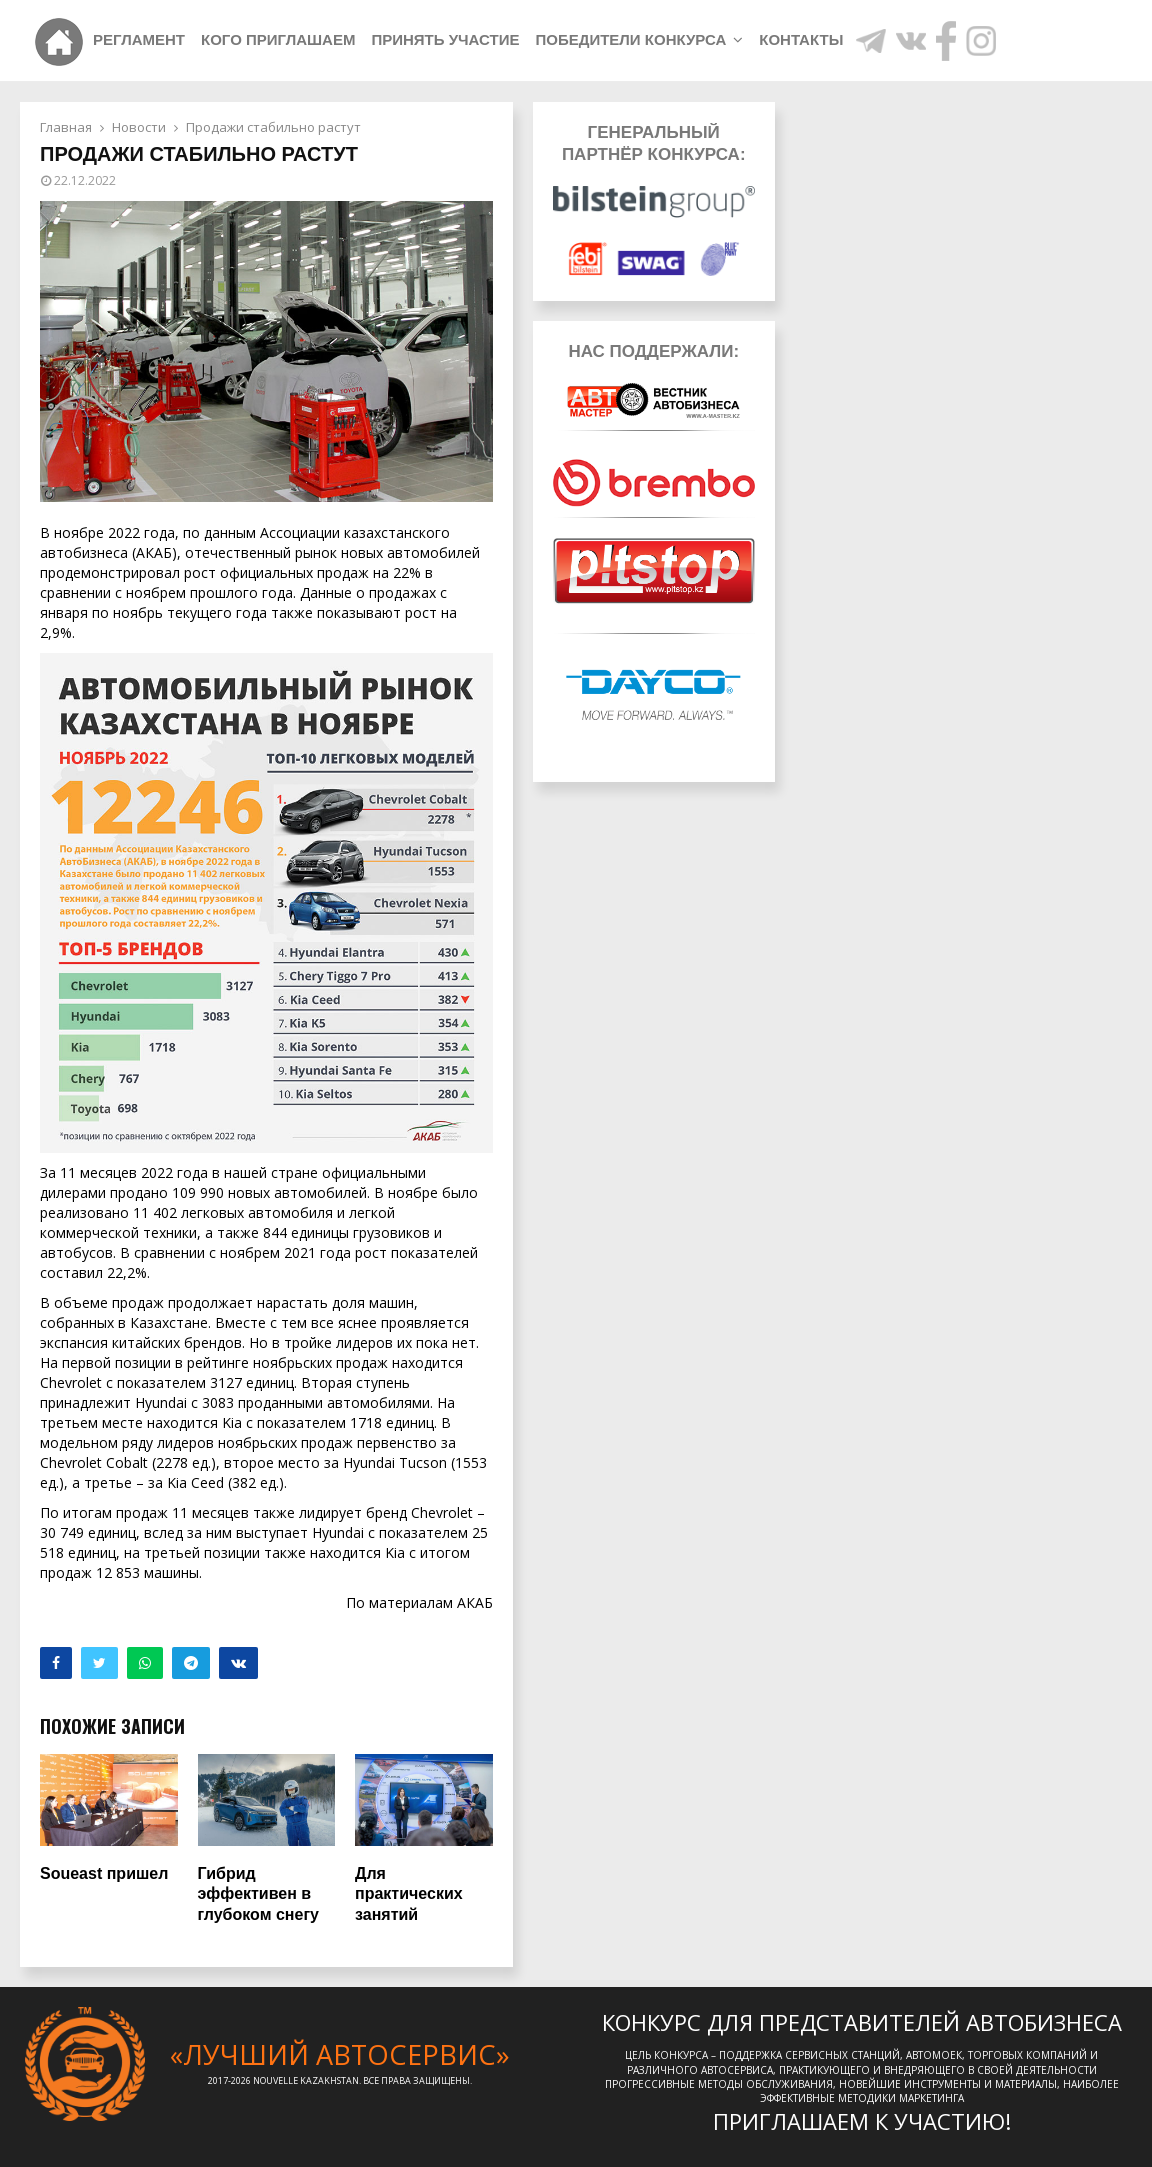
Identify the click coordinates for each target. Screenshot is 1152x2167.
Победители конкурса (630, 39)
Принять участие (445, 39)
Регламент (139, 39)
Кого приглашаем (278, 39)
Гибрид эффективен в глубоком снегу (258, 1894)
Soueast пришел (104, 1873)
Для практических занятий (409, 1894)
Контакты (801, 39)
